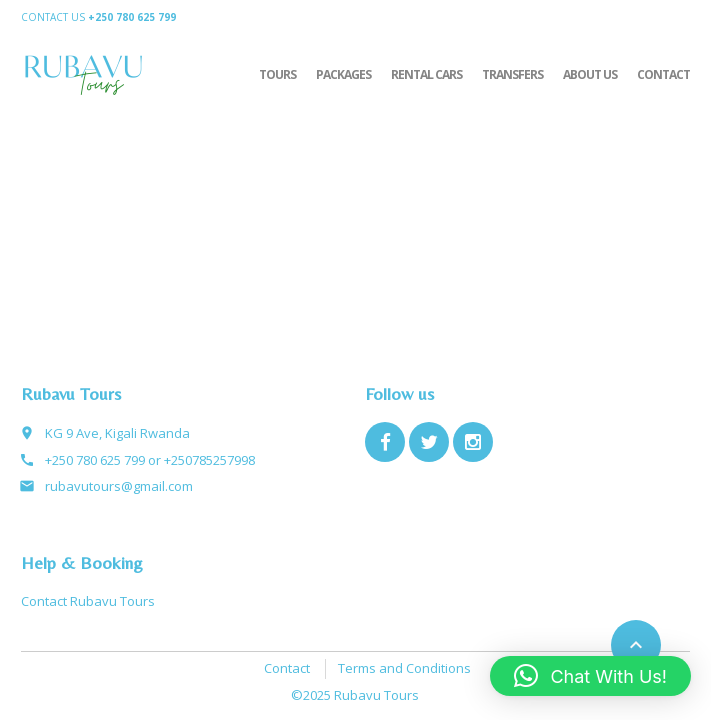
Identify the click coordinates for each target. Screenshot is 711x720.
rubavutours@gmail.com (119, 486)
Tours (277, 74)
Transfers (512, 74)
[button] (590, 676)
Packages (343, 74)
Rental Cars (426, 74)
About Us (590, 74)
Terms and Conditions (404, 668)
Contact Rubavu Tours (88, 601)
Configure (659, 17)
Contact (663, 74)
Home (598, 17)
